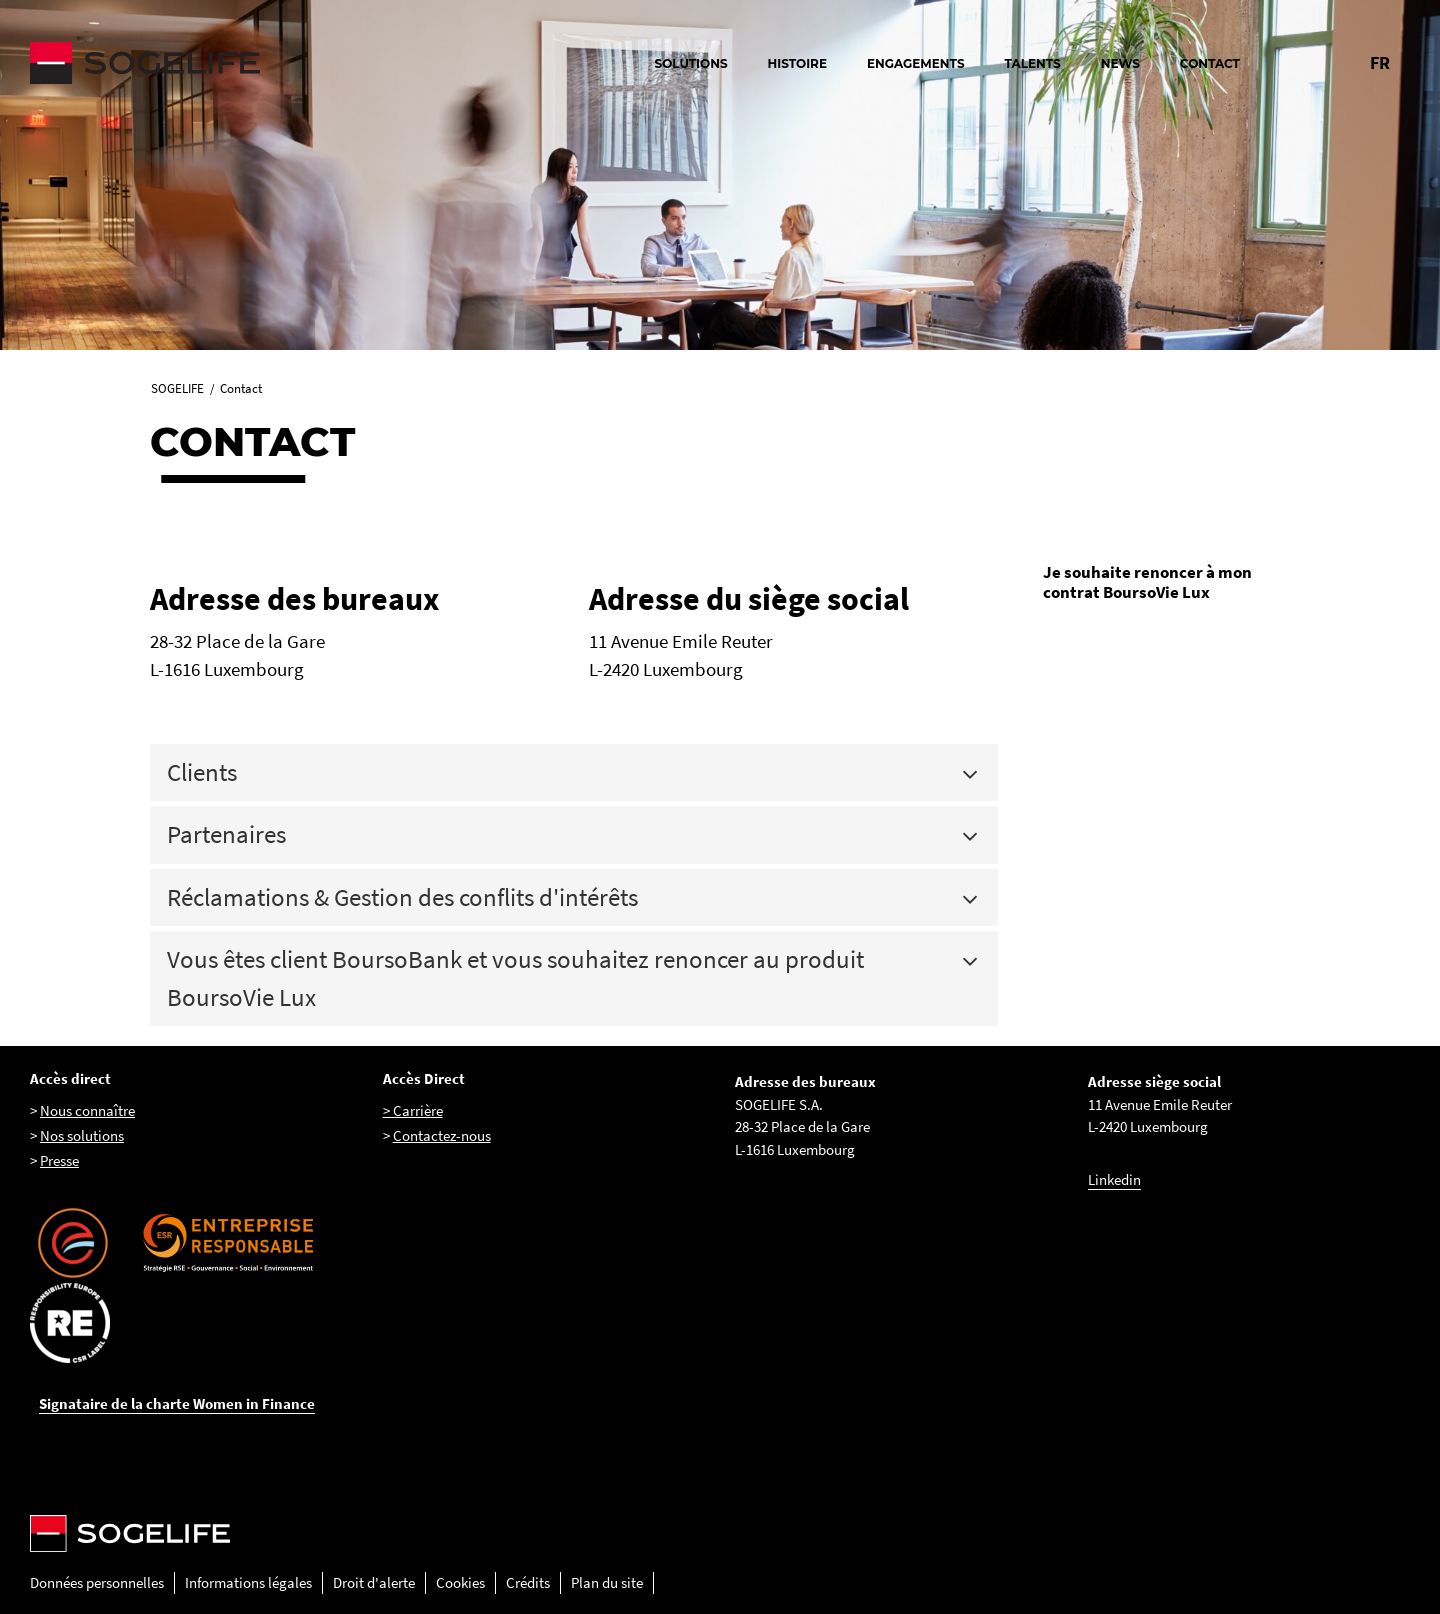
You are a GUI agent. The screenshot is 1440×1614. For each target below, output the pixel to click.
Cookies (460, 1582)
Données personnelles (97, 1582)
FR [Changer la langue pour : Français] (1380, 62)
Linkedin (1114, 1179)
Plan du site (607, 1582)
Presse (59, 1160)
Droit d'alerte (374, 1582)
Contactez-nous (442, 1135)
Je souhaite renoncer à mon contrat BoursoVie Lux (1147, 582)
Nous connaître (87, 1110)
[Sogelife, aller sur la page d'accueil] (250, 63)
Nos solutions (82, 1135)
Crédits (528, 1582)
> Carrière (413, 1110)
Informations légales (248, 1582)
